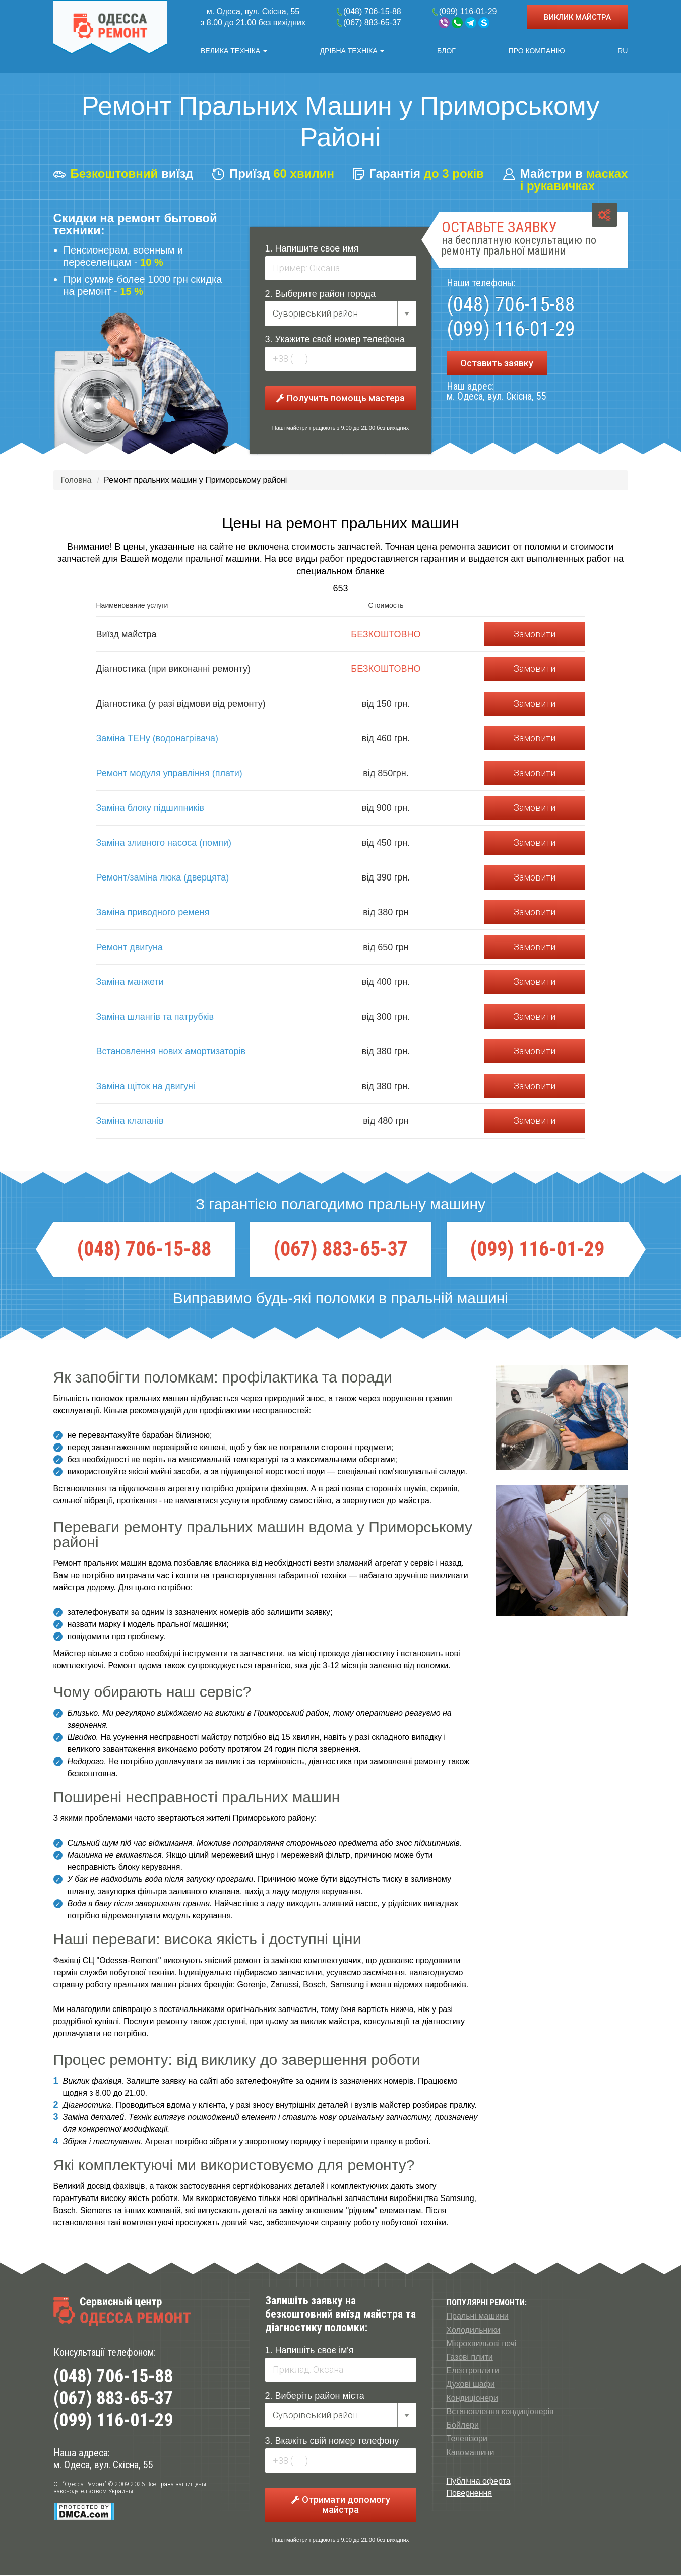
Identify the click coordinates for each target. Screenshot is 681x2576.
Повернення (469, 2493)
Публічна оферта (479, 2481)
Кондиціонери (473, 2398)
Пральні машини (478, 2316)
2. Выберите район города (320, 294)
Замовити (534, 634)
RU (622, 51)
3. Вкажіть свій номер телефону (332, 2441)
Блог (446, 51)
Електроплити (473, 2371)
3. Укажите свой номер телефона (335, 340)
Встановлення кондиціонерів (500, 2412)
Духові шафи (471, 2384)
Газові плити (470, 2357)
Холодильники (474, 2330)
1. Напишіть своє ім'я (309, 2351)
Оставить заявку (496, 363)
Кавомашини (470, 2452)
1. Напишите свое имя (312, 249)
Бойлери (463, 2425)
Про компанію (537, 51)
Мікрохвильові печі (482, 2344)
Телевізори (467, 2439)
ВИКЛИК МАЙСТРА (577, 17)
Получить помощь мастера (340, 398)
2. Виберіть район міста (314, 2396)
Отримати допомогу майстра (340, 2505)
